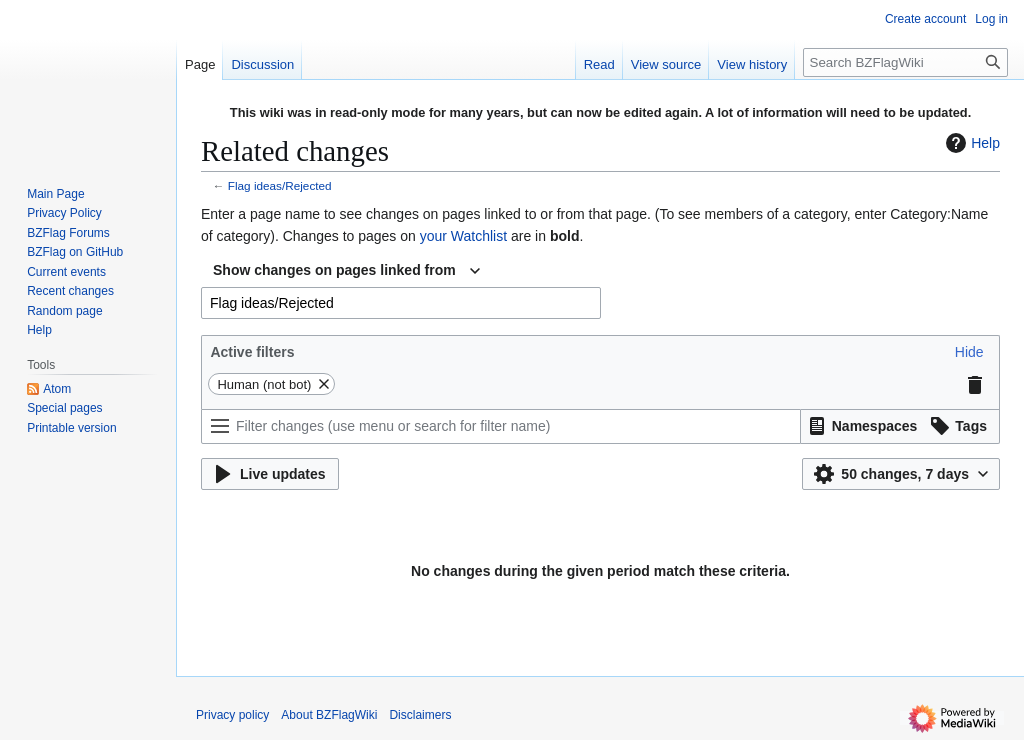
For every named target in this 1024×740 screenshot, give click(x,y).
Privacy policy (232, 715)
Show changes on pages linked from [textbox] (334, 270)
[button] (969, 352)
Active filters (252, 352)
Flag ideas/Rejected (280, 185)
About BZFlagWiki (329, 715)
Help (970, 143)
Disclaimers (420, 715)
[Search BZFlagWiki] (905, 62)
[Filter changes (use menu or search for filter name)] (501, 426)
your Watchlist (463, 236)
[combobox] (346, 271)
